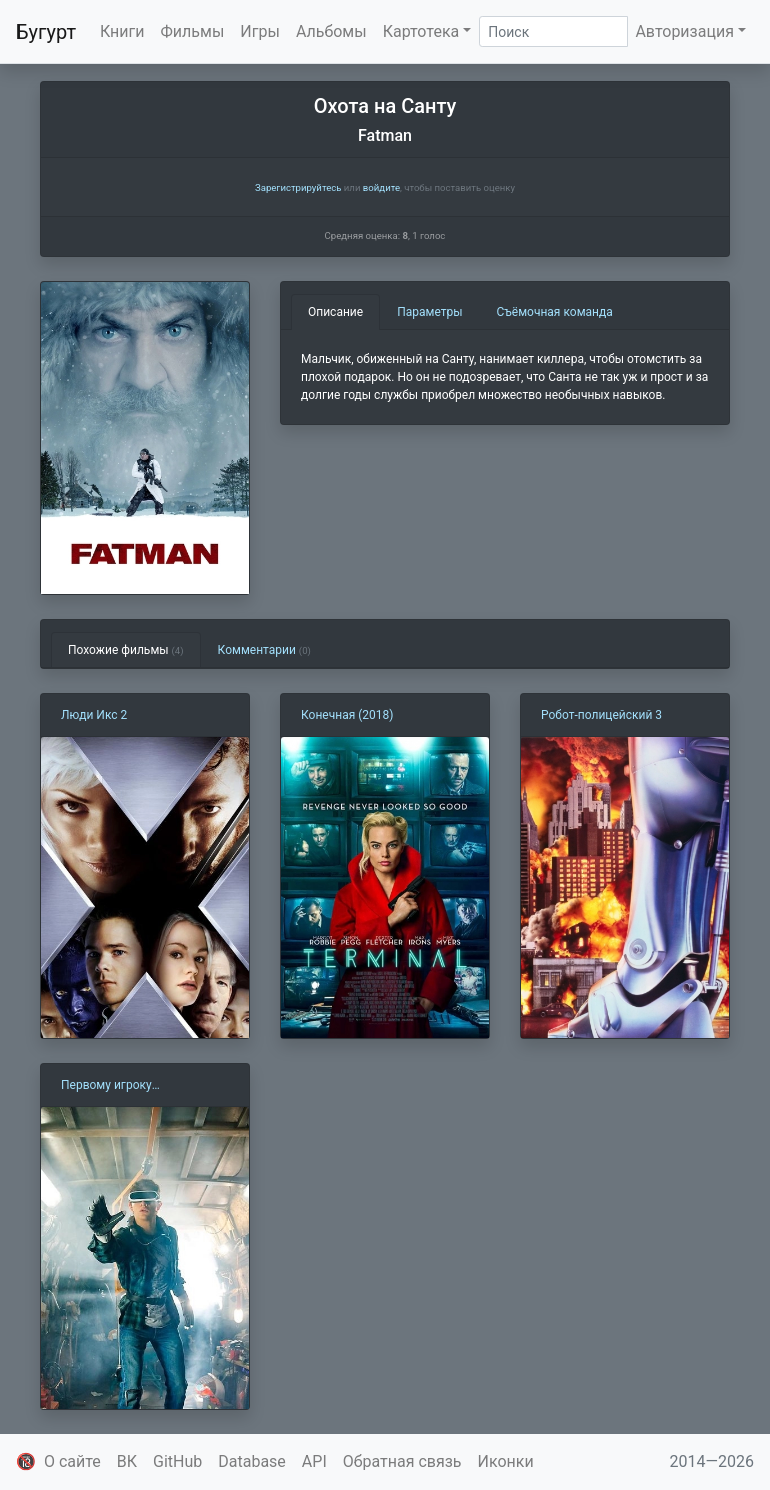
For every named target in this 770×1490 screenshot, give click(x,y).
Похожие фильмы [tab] (126, 650)
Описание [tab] (335, 312)
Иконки (506, 1461)
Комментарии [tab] (264, 650)
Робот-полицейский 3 (601, 715)
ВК (127, 1461)
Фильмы (193, 31)
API (314, 1461)
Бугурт (46, 32)
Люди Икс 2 (94, 715)
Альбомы (331, 31)
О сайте (72, 1461)
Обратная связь (402, 1461)
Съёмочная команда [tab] (555, 312)
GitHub (177, 1461)
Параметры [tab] (429, 312)
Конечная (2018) (347, 715)
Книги (122, 31)
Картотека (421, 31)
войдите (381, 187)
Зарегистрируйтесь (298, 187)
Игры (260, 31)
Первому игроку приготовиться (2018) (122, 1086)
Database (252, 1461)
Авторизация (684, 31)
